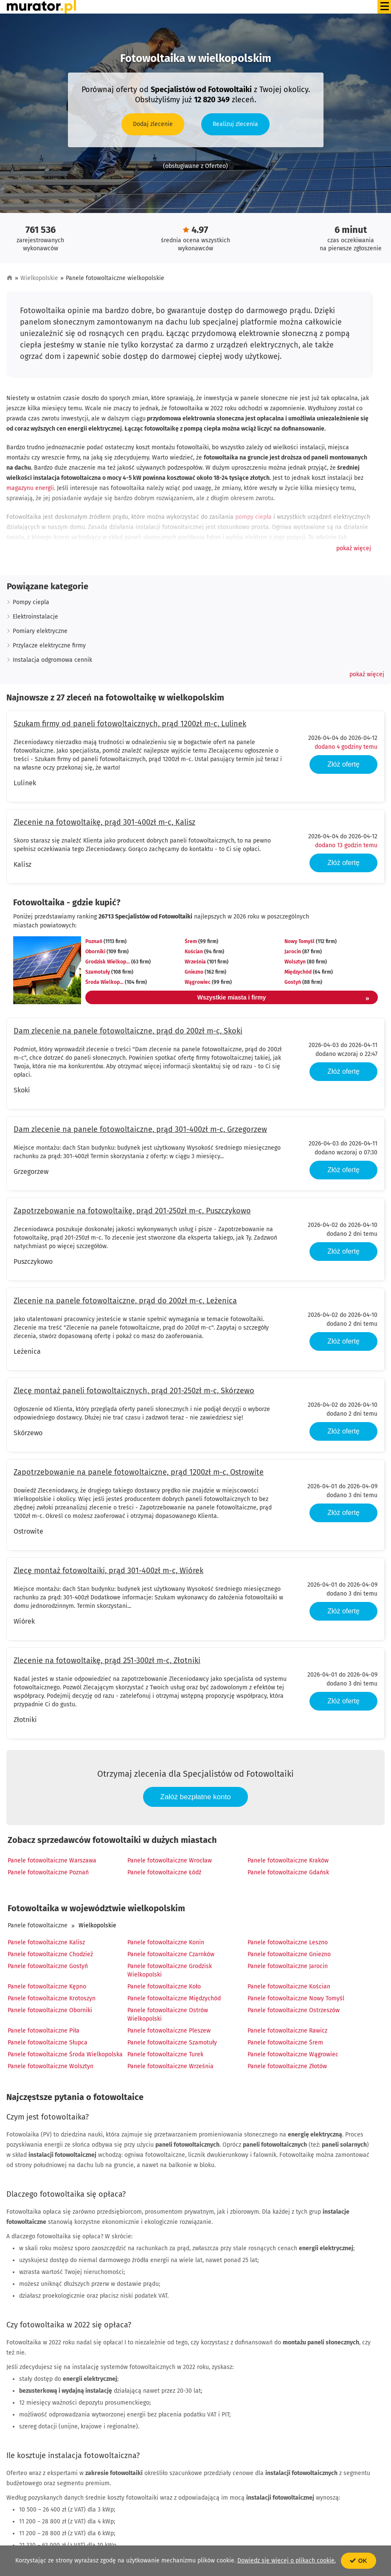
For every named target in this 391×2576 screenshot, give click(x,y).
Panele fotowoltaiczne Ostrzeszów (294, 2010)
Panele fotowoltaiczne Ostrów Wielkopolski (167, 2014)
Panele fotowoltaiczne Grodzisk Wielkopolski (169, 1970)
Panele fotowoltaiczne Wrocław (169, 1860)
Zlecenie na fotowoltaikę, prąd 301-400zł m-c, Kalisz (104, 822)
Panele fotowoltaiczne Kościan (289, 1986)
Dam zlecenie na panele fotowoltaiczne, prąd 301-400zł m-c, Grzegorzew (140, 1129)
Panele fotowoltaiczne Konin (165, 1942)
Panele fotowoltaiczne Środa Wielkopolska (65, 2054)
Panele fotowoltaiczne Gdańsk (288, 1872)
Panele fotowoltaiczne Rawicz (287, 2030)
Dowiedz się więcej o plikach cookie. (286, 2560)
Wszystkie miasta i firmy (283, 998)
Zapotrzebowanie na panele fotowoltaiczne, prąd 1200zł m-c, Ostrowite (139, 1472)
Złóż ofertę (343, 764)
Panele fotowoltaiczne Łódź (164, 1872)
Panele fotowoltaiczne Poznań (48, 1872)
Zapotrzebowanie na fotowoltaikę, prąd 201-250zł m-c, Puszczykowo (132, 1210)
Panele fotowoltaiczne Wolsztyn (50, 2066)
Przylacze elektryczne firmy (49, 645)
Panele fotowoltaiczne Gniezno (289, 1954)
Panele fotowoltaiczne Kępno (47, 1986)
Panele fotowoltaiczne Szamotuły (172, 2042)
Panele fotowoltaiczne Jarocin (288, 1966)
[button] (353, 548)
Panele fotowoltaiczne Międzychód (174, 1998)
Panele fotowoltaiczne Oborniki (50, 2010)
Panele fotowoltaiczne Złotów (287, 2066)
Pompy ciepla (31, 602)
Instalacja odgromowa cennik (52, 660)
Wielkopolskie (39, 278)
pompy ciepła (253, 517)
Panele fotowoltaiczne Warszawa (52, 1860)
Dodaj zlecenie (153, 124)
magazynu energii (30, 488)
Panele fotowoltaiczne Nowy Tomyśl (296, 1998)
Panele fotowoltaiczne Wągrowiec (293, 2054)
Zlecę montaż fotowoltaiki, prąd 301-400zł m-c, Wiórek (108, 1570)
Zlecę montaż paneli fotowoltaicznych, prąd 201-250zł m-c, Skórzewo (134, 1390)
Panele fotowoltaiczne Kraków (288, 1860)
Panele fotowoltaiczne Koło (164, 1986)
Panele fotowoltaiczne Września (170, 2066)
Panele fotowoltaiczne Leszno (288, 1942)
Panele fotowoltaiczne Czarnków (170, 1954)
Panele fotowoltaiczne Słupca (47, 2042)
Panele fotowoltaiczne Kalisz (46, 1942)
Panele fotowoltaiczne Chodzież (50, 1954)
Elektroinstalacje (35, 616)
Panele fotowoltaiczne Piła (43, 2030)
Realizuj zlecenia (235, 124)
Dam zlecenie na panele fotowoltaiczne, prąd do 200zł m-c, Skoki (128, 1031)
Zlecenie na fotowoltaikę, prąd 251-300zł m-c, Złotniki (107, 1660)
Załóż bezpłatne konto (195, 1797)
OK (358, 2560)
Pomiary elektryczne (40, 631)
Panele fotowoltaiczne (38, 1925)
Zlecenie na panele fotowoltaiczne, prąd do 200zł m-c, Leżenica (125, 1300)
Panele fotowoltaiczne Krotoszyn (52, 1998)
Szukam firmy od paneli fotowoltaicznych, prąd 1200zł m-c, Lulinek (130, 723)
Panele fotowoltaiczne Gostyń (48, 1966)
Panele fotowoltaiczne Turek (165, 2054)
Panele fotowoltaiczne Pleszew (169, 2030)
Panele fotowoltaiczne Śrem (285, 2042)
